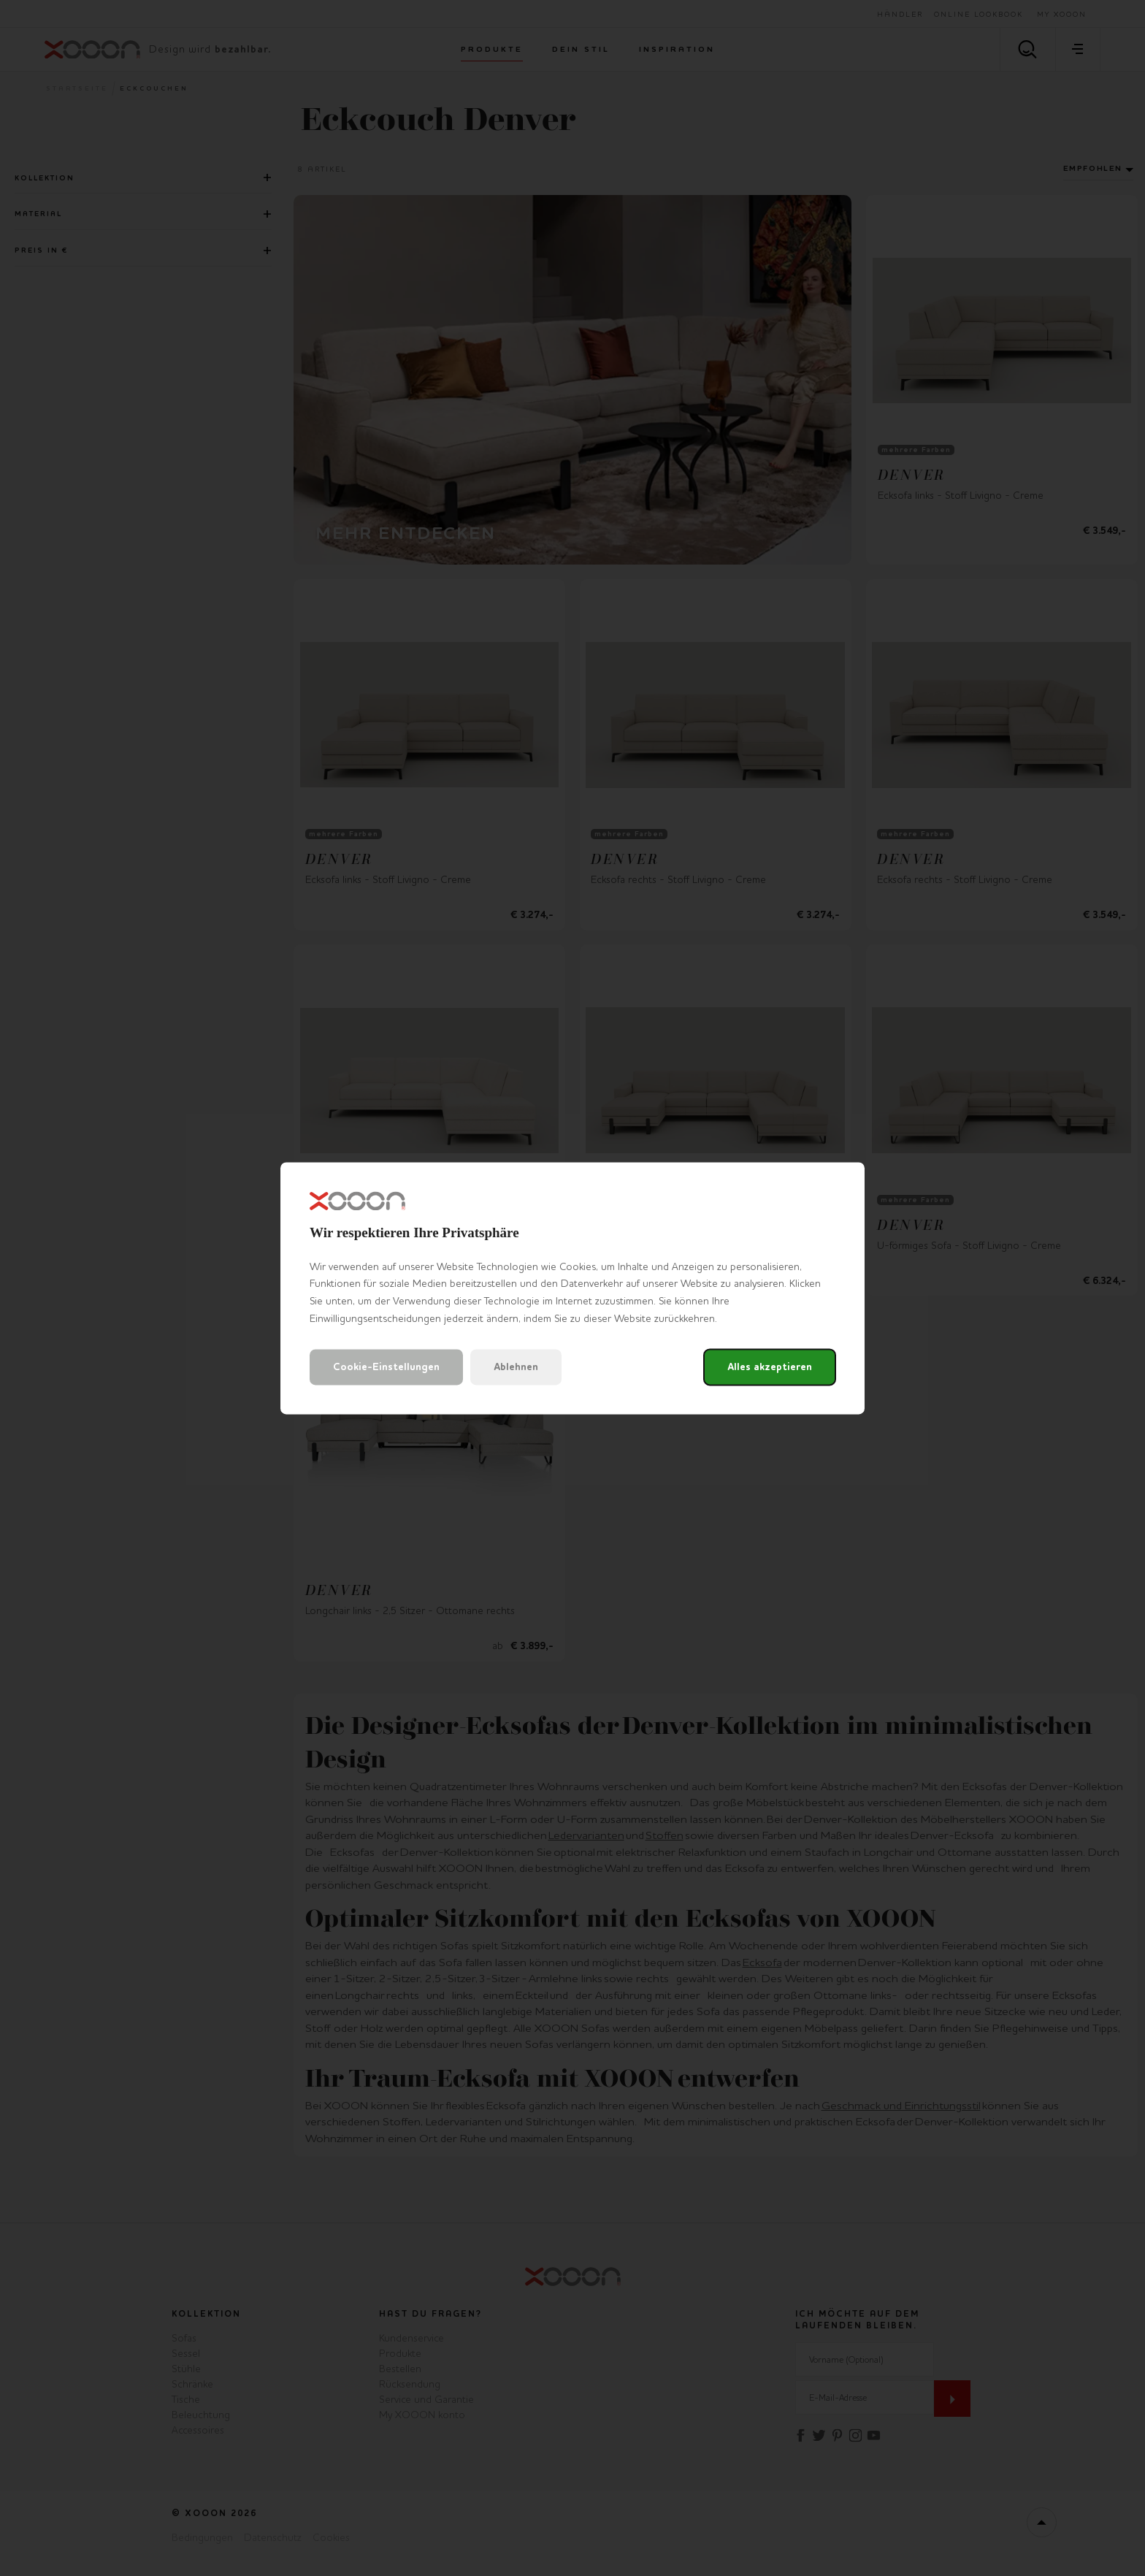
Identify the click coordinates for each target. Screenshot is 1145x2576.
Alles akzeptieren (769, 1367)
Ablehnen (516, 1367)
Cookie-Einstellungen (386, 1367)
